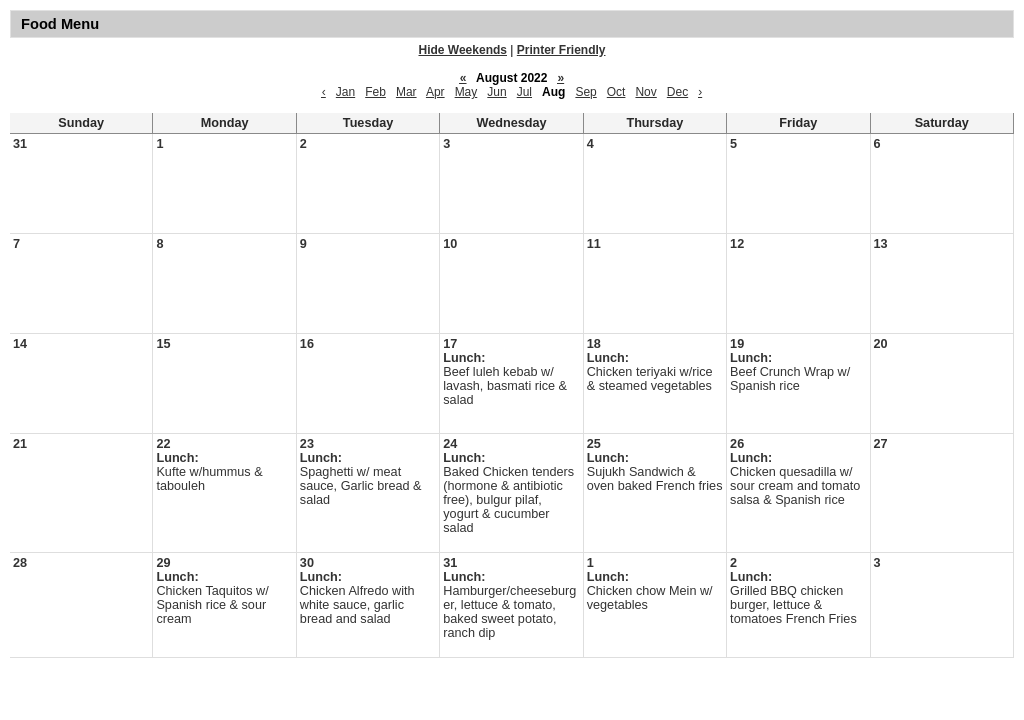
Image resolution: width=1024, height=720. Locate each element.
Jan (345, 92)
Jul (524, 92)
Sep (585, 92)
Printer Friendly (561, 50)
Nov (645, 92)
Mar (406, 92)
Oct (616, 92)
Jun (496, 92)
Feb (375, 92)
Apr (435, 92)
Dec (677, 92)
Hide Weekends (463, 50)
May (466, 92)
